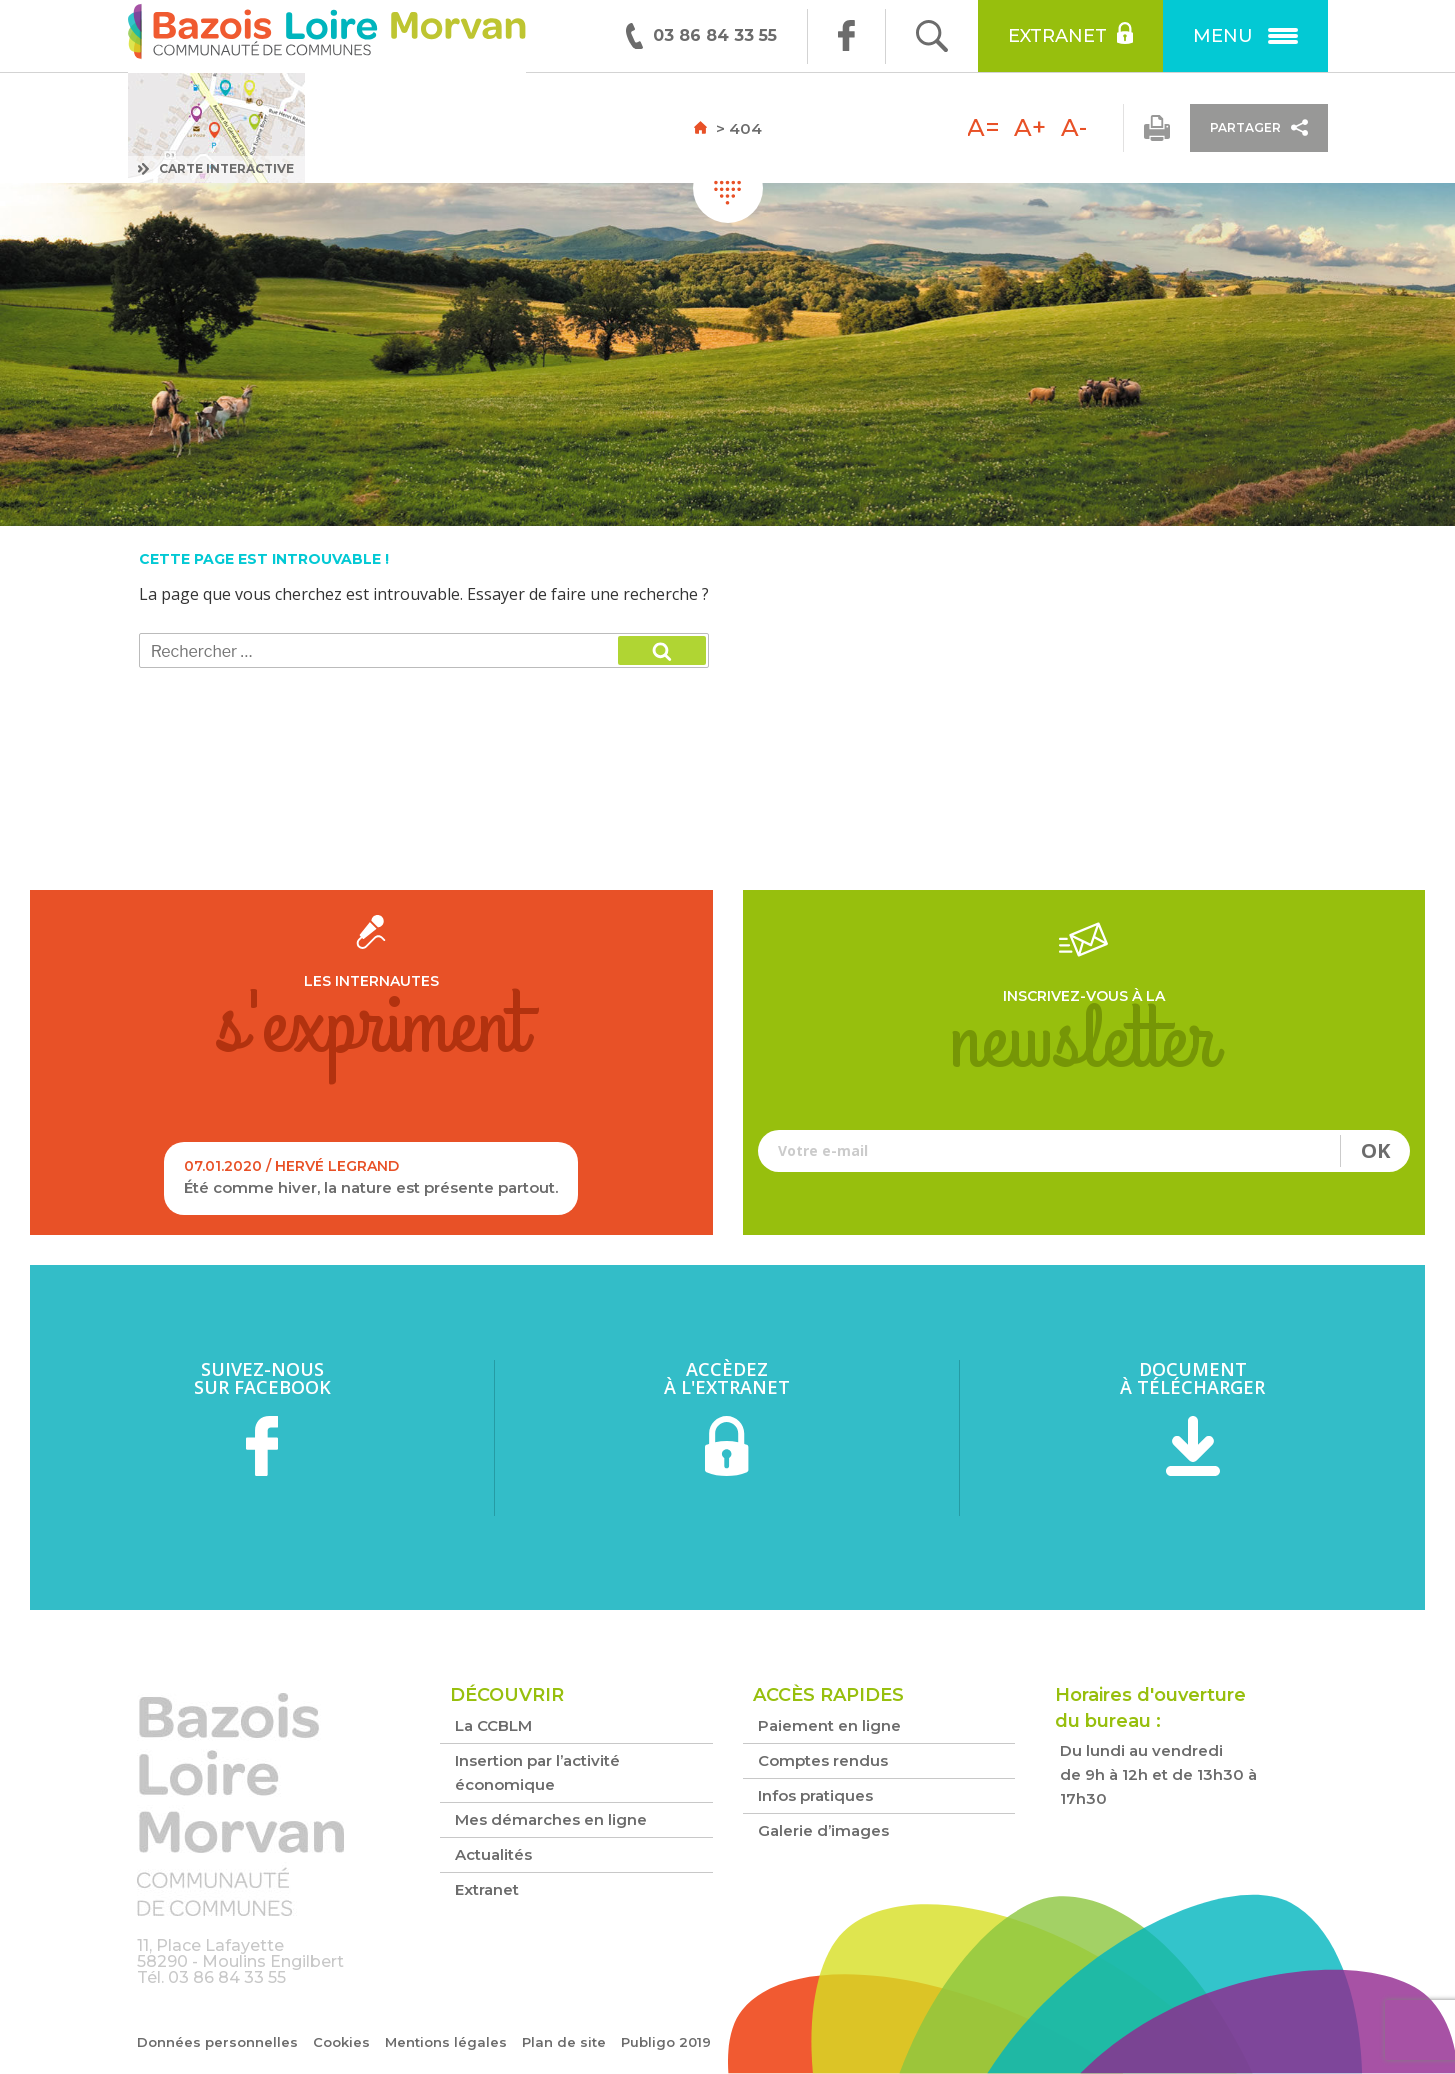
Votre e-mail (1084, 1151)
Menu (1245, 36)
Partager (1259, 127)
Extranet (1070, 34)
